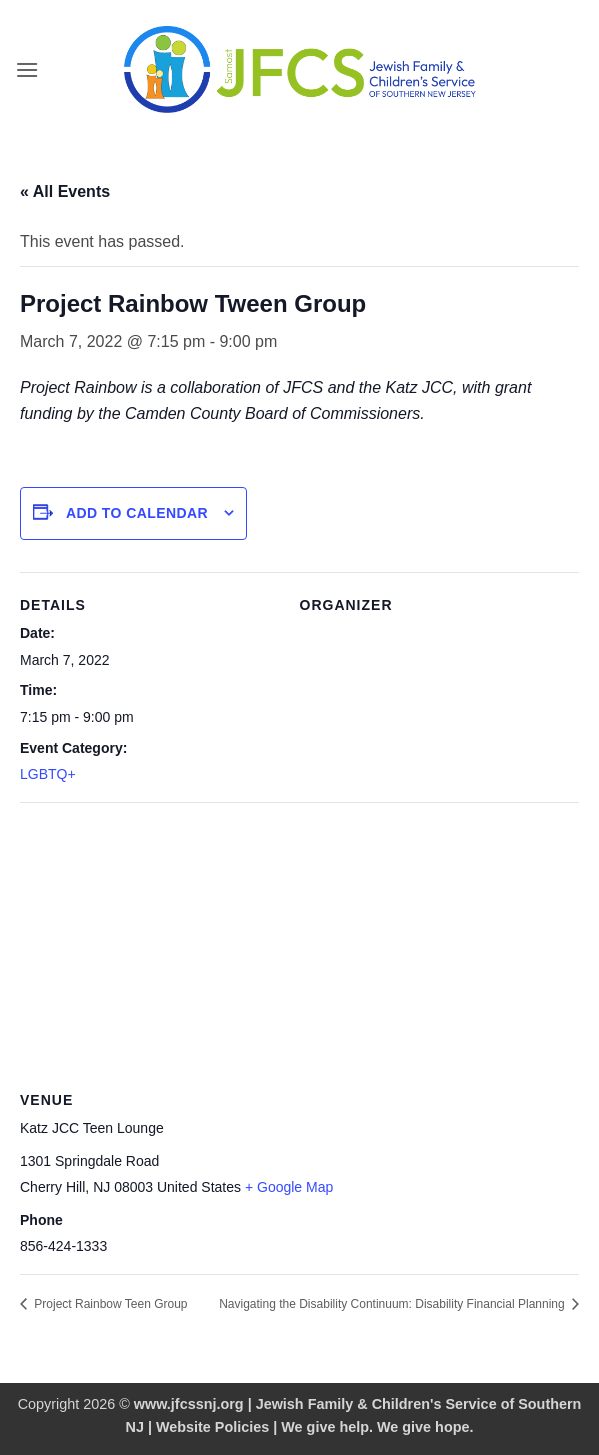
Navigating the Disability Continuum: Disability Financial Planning (393, 1304)
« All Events (65, 191)
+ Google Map (289, 1187)
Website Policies (212, 1427)
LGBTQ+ (48, 774)
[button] (27, 69)
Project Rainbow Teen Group (109, 1304)
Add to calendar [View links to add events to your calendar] (137, 513)
